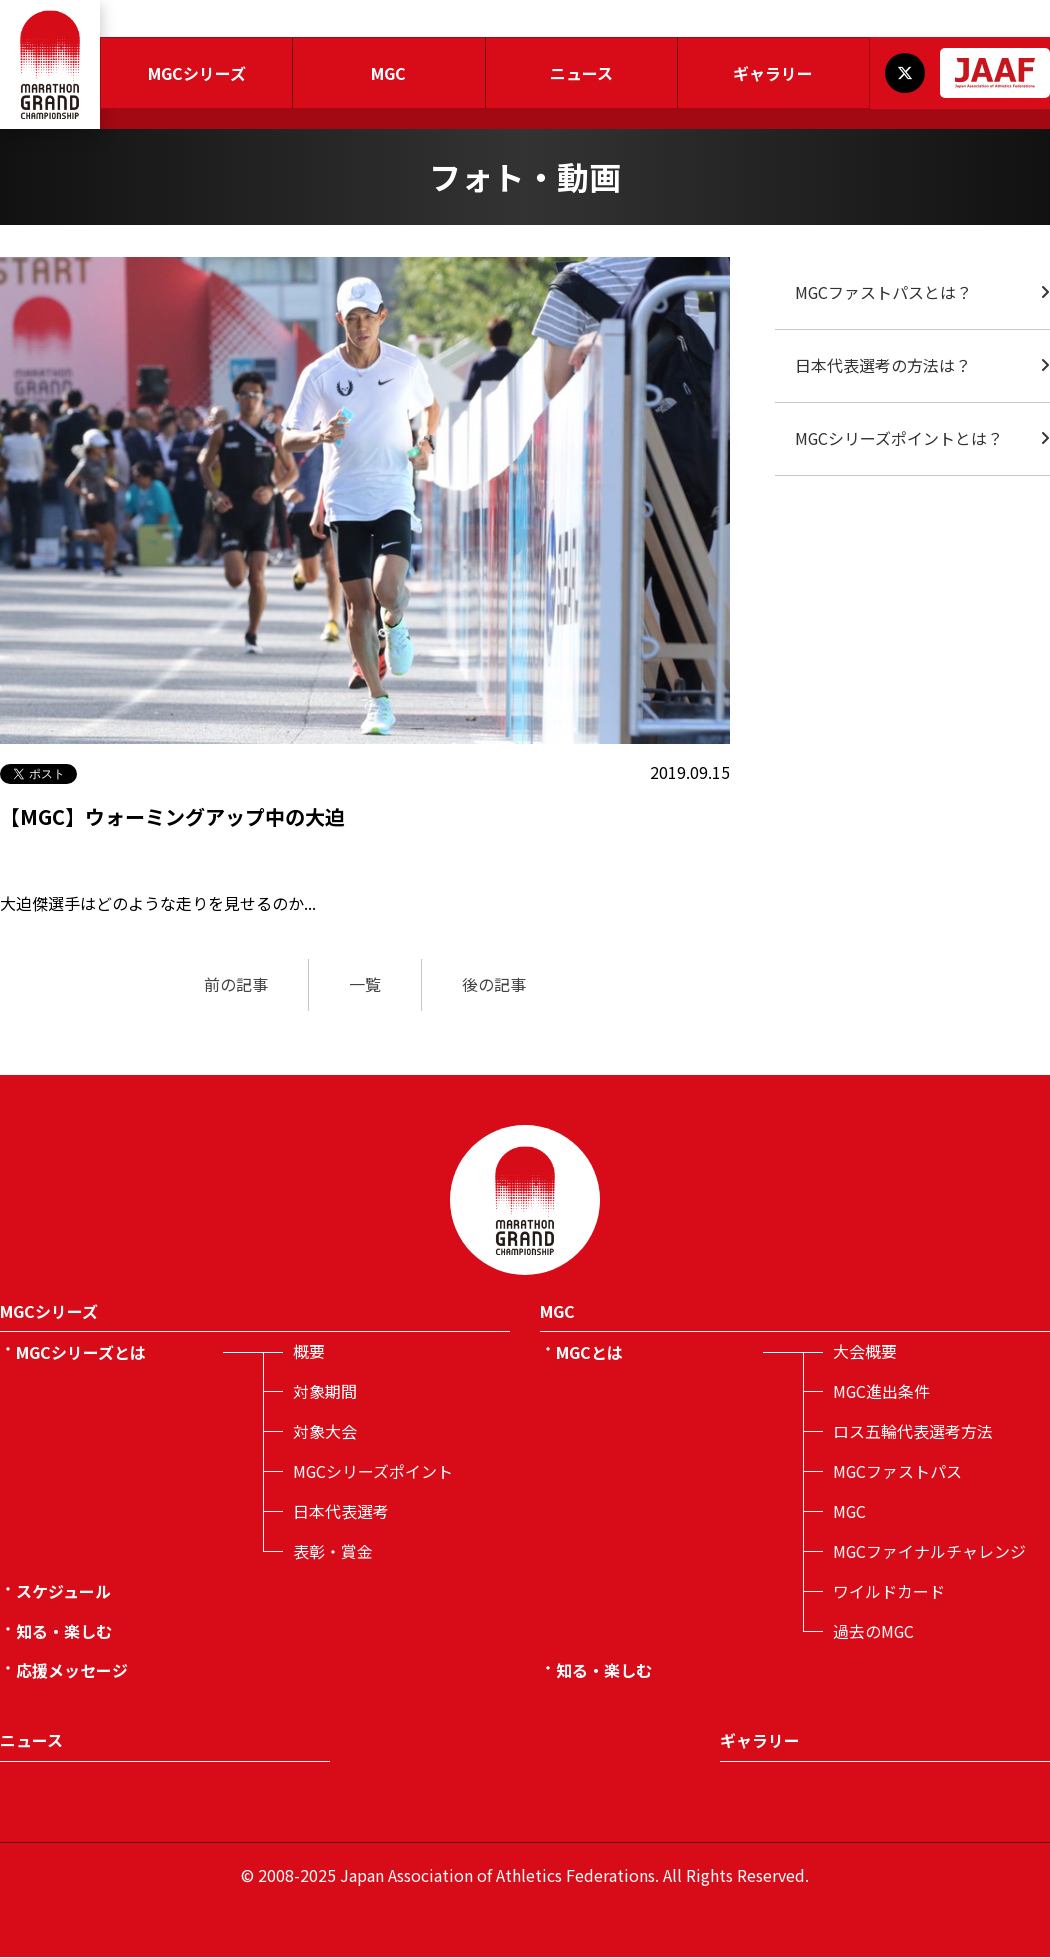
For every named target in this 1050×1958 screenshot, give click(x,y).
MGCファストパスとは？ (884, 293)
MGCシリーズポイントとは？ (899, 439)
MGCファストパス (898, 1472)
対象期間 (325, 1392)
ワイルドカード (889, 1592)
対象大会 (325, 1432)
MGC (388, 73)
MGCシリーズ (197, 73)
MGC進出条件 (882, 1392)
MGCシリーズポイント (373, 1472)
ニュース (581, 73)
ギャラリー (773, 73)
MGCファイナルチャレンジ (930, 1552)
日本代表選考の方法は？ (883, 366)
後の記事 (494, 985)
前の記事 (236, 985)
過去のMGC (874, 1632)
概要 (309, 1352)
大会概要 (865, 1352)
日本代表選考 (341, 1512)
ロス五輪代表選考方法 (913, 1432)
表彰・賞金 (333, 1552)
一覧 (365, 985)
